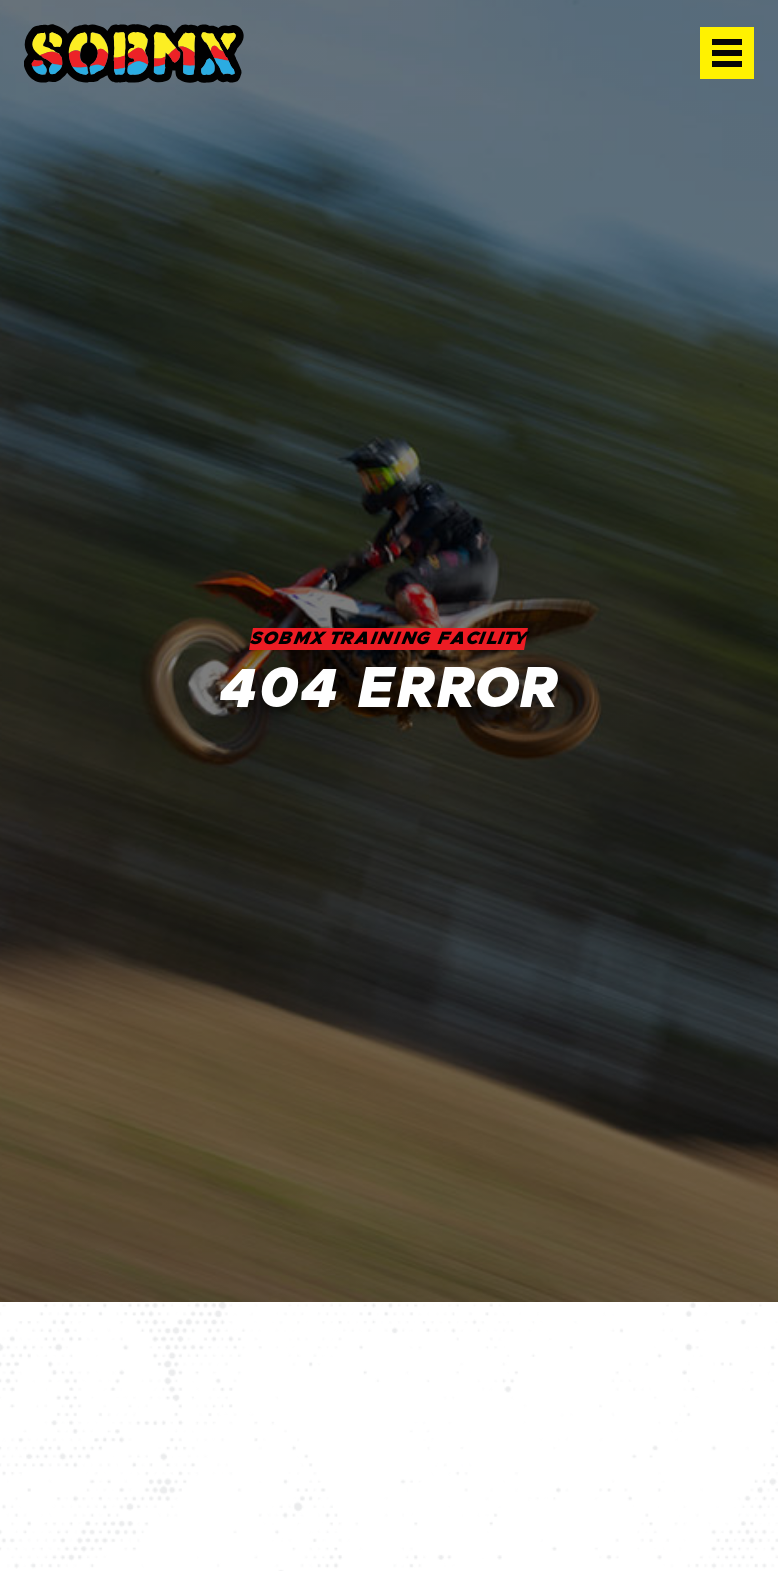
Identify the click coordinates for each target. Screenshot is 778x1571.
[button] (727, 53)
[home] (134, 53)
